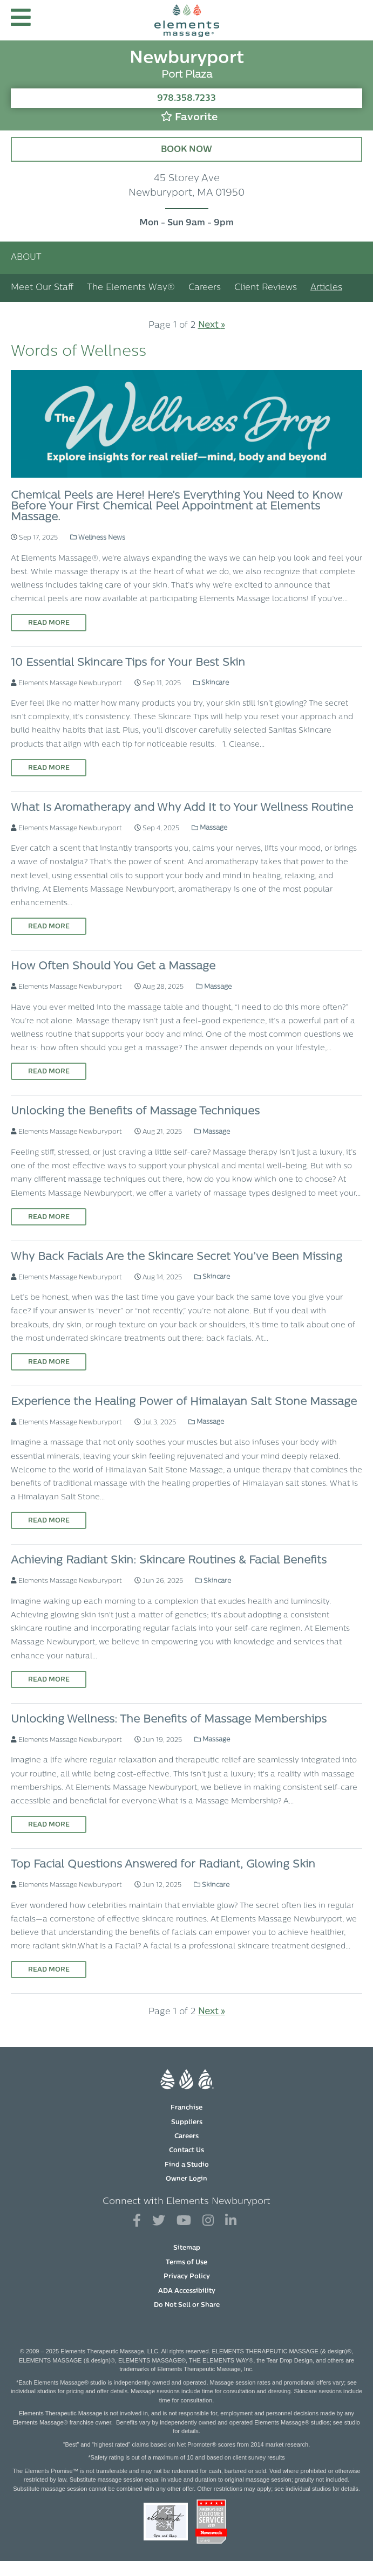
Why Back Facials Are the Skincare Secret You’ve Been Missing (176, 1257)
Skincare (211, 683)
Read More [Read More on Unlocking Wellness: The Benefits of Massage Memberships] (49, 1825)
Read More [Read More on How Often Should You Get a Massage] (49, 1072)
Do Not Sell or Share (187, 2305)
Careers (204, 288)
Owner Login (186, 2179)
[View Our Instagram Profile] (208, 2221)
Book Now (186, 150)
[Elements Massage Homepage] (186, 20)
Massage (209, 828)
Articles (326, 288)
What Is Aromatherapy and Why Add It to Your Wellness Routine (182, 808)
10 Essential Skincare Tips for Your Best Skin (128, 663)
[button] (21, 20)
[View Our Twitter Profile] (158, 2221)
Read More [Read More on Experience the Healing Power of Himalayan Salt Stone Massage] (49, 1521)
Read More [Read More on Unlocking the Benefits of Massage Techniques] (49, 1217)
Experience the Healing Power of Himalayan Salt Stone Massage (184, 1402)
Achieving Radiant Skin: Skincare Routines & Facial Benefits (169, 1560)
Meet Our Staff (42, 288)
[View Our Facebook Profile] (136, 2221)
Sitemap (186, 2248)
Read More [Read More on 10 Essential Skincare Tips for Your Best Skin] (49, 768)
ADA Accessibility (186, 2291)
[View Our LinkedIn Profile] (231, 2221)
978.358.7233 (186, 98)
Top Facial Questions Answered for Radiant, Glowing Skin (163, 1864)
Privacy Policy (187, 2277)
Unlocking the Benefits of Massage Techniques (135, 1111)
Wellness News (97, 538)
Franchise (186, 2108)
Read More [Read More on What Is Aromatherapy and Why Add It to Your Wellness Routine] (49, 927)
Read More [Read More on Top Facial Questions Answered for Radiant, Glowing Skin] (49, 1970)
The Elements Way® (131, 288)
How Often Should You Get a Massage (113, 966)
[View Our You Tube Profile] (183, 2221)
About (26, 257)
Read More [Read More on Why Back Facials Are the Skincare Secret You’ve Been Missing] (49, 1362)
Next (211, 325)
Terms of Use (186, 2263)
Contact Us (186, 2150)
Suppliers (186, 2122)
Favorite (189, 116)
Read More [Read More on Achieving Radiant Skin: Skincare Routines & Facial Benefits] (49, 1680)
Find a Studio (187, 2165)
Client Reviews (265, 288)
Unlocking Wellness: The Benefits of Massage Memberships (169, 1719)
